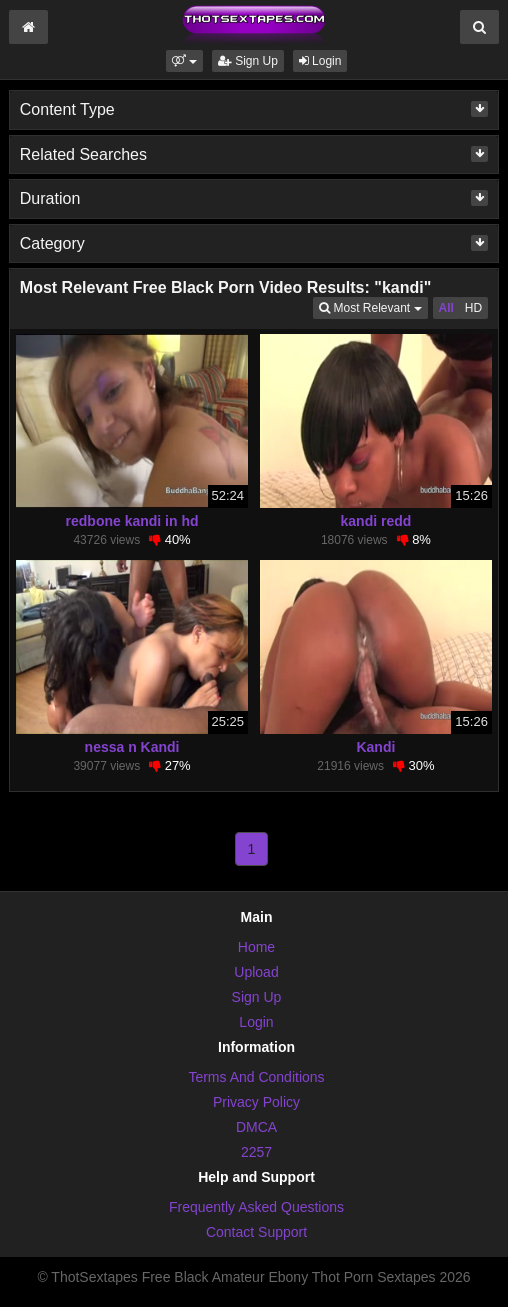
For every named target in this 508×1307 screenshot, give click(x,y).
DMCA (256, 1127)
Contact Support (256, 1232)
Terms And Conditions (256, 1077)
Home (256, 947)
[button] (184, 61)
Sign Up (248, 61)
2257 (256, 1152)
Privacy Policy (256, 1102)
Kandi (375, 747)
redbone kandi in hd (132, 521)
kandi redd (376, 521)
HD (473, 308)
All (446, 308)
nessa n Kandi (132, 747)
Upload (256, 972)
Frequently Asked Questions (256, 1207)
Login (320, 61)
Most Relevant (373, 306)
